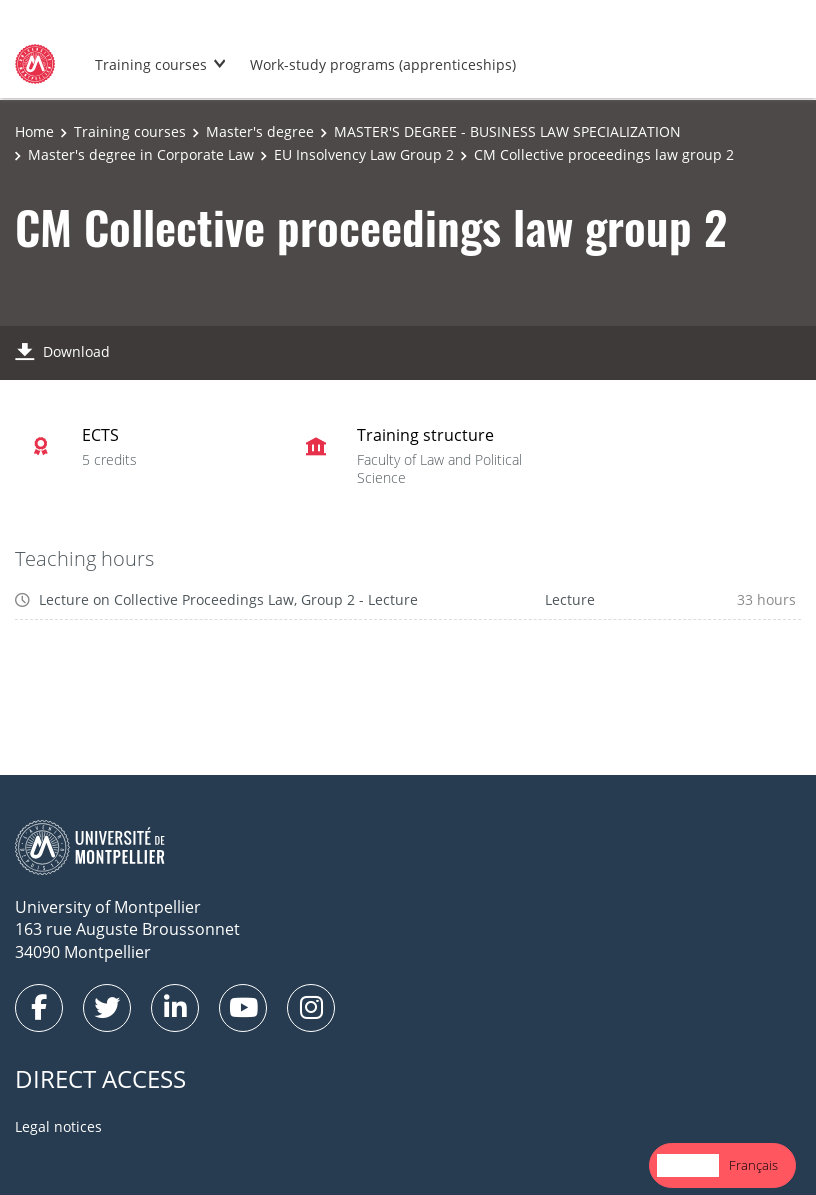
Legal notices (58, 1126)
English (688, 1165)
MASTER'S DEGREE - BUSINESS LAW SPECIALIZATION (507, 131)
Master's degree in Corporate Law (141, 154)
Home (34, 131)
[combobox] (688, 1165)
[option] (753, 1165)
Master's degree (260, 131)
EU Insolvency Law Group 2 (364, 154)
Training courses (151, 64)
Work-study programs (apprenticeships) (383, 64)
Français (753, 1165)
